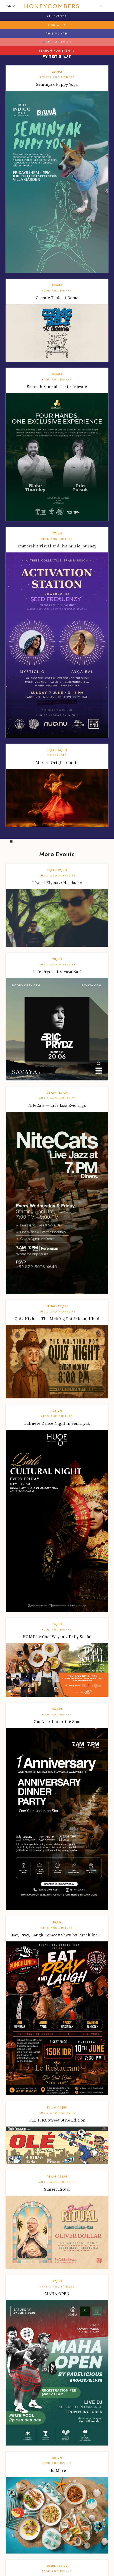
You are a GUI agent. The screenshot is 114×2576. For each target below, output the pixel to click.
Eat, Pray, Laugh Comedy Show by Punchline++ (57, 1935)
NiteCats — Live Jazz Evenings (57, 1105)
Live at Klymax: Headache (57, 882)
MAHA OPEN (57, 2294)
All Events (57, 16)
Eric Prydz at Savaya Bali (57, 971)
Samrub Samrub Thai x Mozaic (57, 386)
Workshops (57, 755)
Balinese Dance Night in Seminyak (57, 1423)
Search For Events (57, 51)
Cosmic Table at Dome (57, 298)
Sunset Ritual (57, 2189)
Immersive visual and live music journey (57, 546)
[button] (101, 6)
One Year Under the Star (57, 1721)
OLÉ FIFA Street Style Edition (57, 2120)
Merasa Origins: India (57, 762)
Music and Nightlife (57, 875)
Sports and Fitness (57, 77)
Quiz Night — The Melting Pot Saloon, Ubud (57, 1319)
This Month (57, 34)
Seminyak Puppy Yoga (57, 84)
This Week (57, 25)
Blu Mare (57, 2470)
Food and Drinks (57, 290)
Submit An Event (57, 42)
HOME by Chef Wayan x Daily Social (57, 1637)
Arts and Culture (57, 539)
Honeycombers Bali (51, 6)
